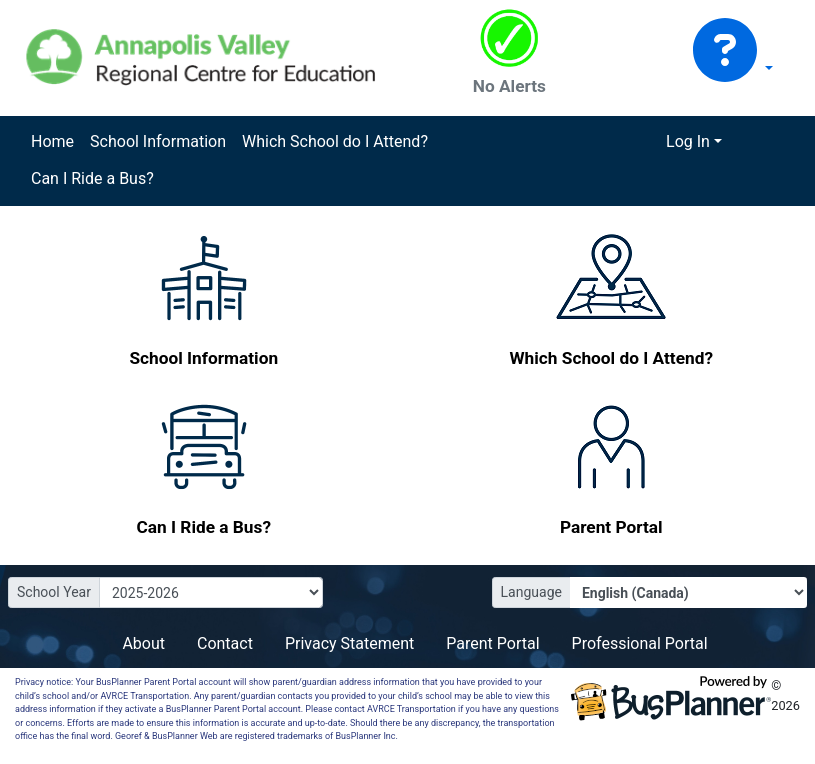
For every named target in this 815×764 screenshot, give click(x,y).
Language (531, 592)
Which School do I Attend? (335, 141)
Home (52, 141)
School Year (54, 592)
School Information (158, 141)
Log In (688, 141)
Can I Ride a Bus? (92, 178)
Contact (225, 643)
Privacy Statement (349, 643)
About (143, 643)
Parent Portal (492, 643)
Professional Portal (640, 643)
